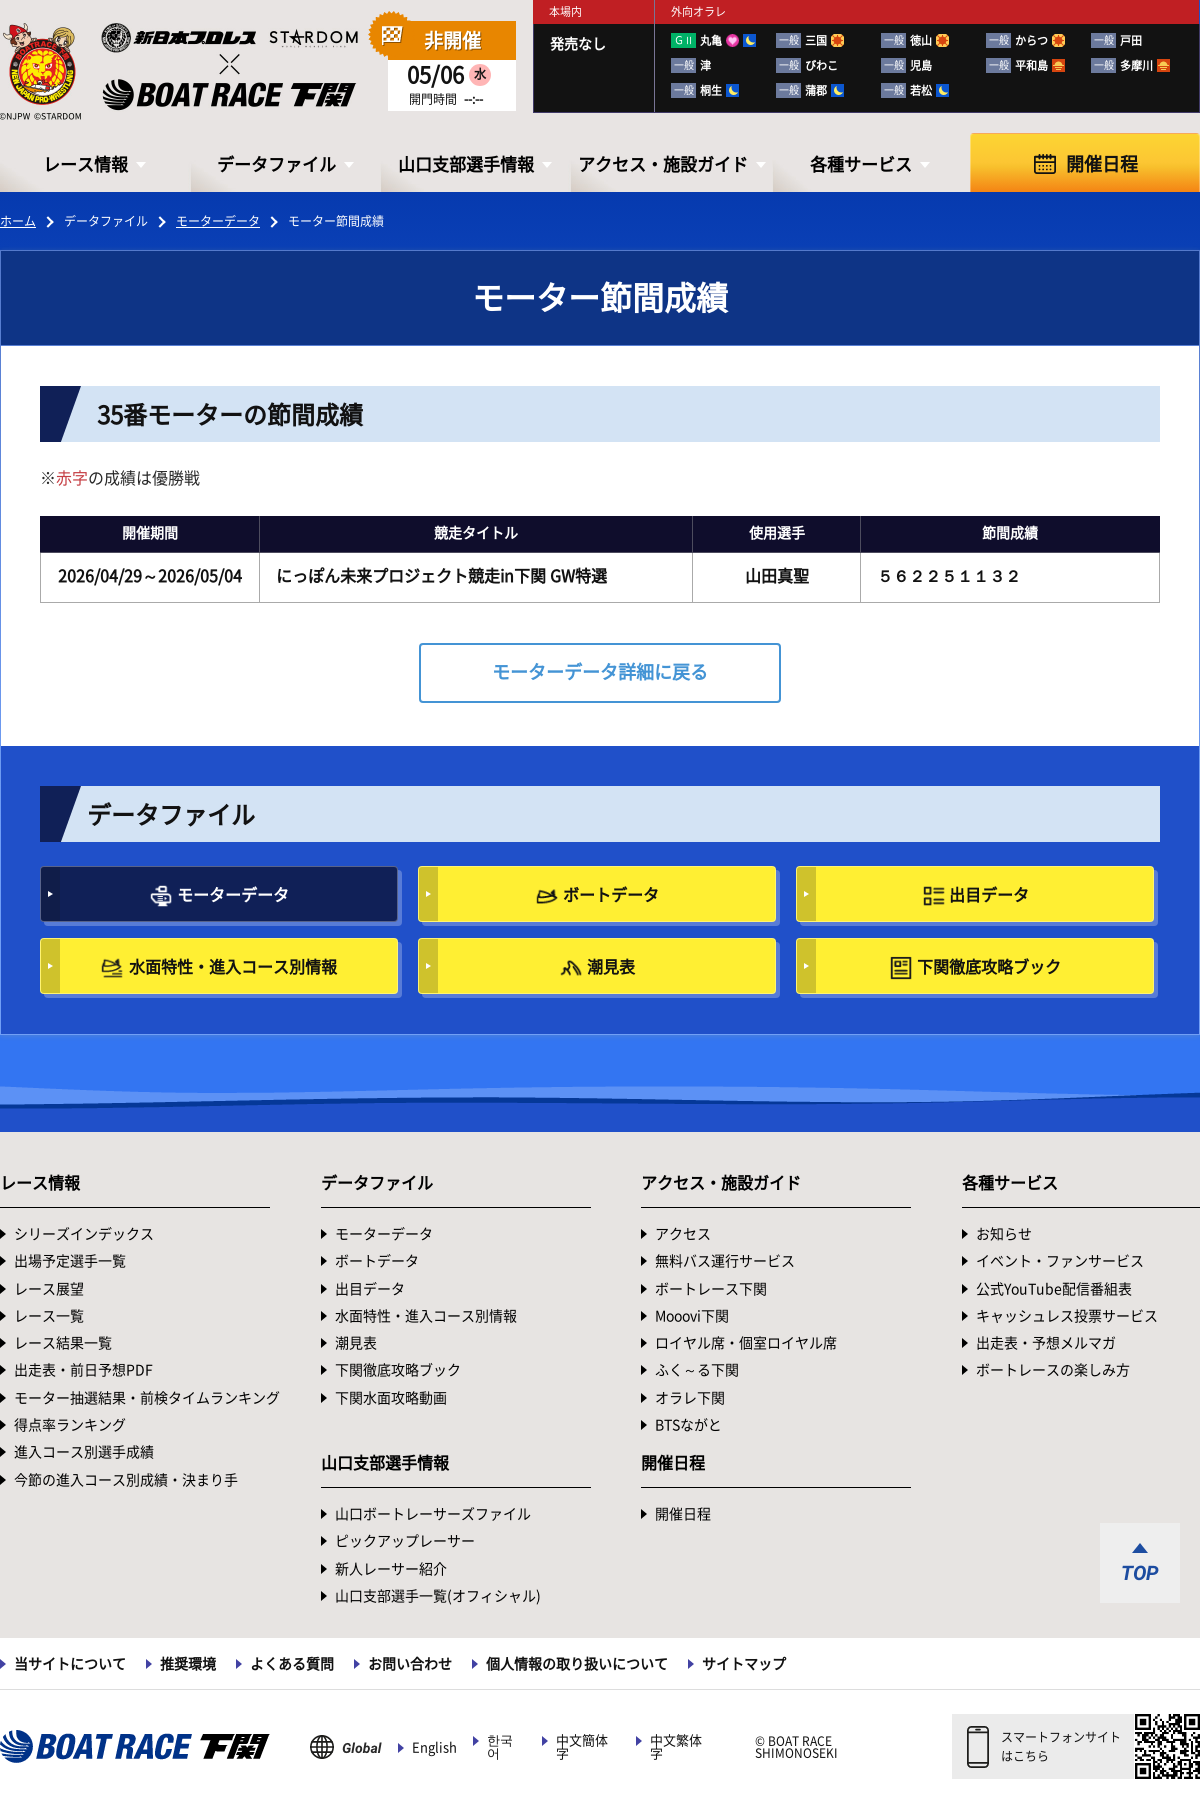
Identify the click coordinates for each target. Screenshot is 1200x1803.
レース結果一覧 (63, 1343)
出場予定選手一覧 (70, 1261)
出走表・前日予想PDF (83, 1370)
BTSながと (688, 1425)
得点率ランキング (70, 1425)
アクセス (683, 1234)
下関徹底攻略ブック (989, 967)
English (434, 1747)
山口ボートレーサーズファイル (433, 1514)
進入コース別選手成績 (84, 1452)
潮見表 (611, 967)
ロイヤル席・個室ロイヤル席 (746, 1343)
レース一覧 (49, 1316)
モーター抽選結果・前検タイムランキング (147, 1398)
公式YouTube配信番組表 (1054, 1289)
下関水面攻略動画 (391, 1398)
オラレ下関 (690, 1398)
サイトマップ (744, 1664)
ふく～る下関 (697, 1370)
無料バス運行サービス (725, 1261)
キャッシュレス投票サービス (1067, 1316)
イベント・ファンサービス (1060, 1261)
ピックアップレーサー (405, 1541)
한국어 (500, 1747)
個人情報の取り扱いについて (577, 1664)
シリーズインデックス (84, 1234)
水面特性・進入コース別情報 (233, 967)
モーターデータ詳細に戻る (600, 672)
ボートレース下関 (711, 1289)
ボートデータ (611, 895)
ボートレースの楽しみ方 (1053, 1370)
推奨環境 (188, 1664)
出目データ (989, 895)
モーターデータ (218, 221)
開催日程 (1102, 164)
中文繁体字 (676, 1747)
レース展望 (49, 1289)
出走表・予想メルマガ (1046, 1343)
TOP (1140, 1573)
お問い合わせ (410, 1664)
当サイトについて (70, 1664)
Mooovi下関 (692, 1316)
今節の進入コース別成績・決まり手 (126, 1480)
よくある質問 (292, 1664)
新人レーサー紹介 (391, 1569)
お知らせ (1004, 1234)
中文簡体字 (582, 1747)
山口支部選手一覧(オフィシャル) (438, 1596)
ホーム (18, 221)
